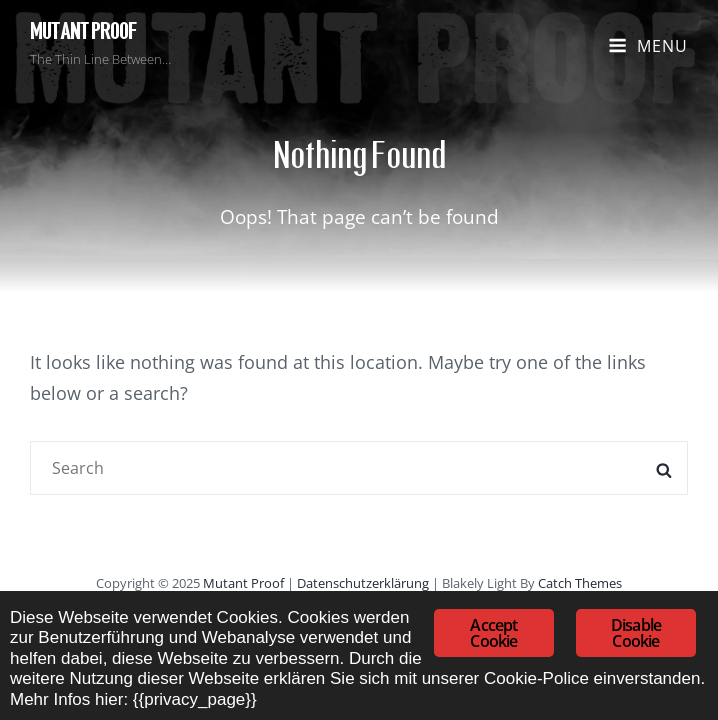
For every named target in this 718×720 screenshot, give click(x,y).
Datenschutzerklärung (363, 583)
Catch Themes (580, 583)
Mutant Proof (83, 32)
